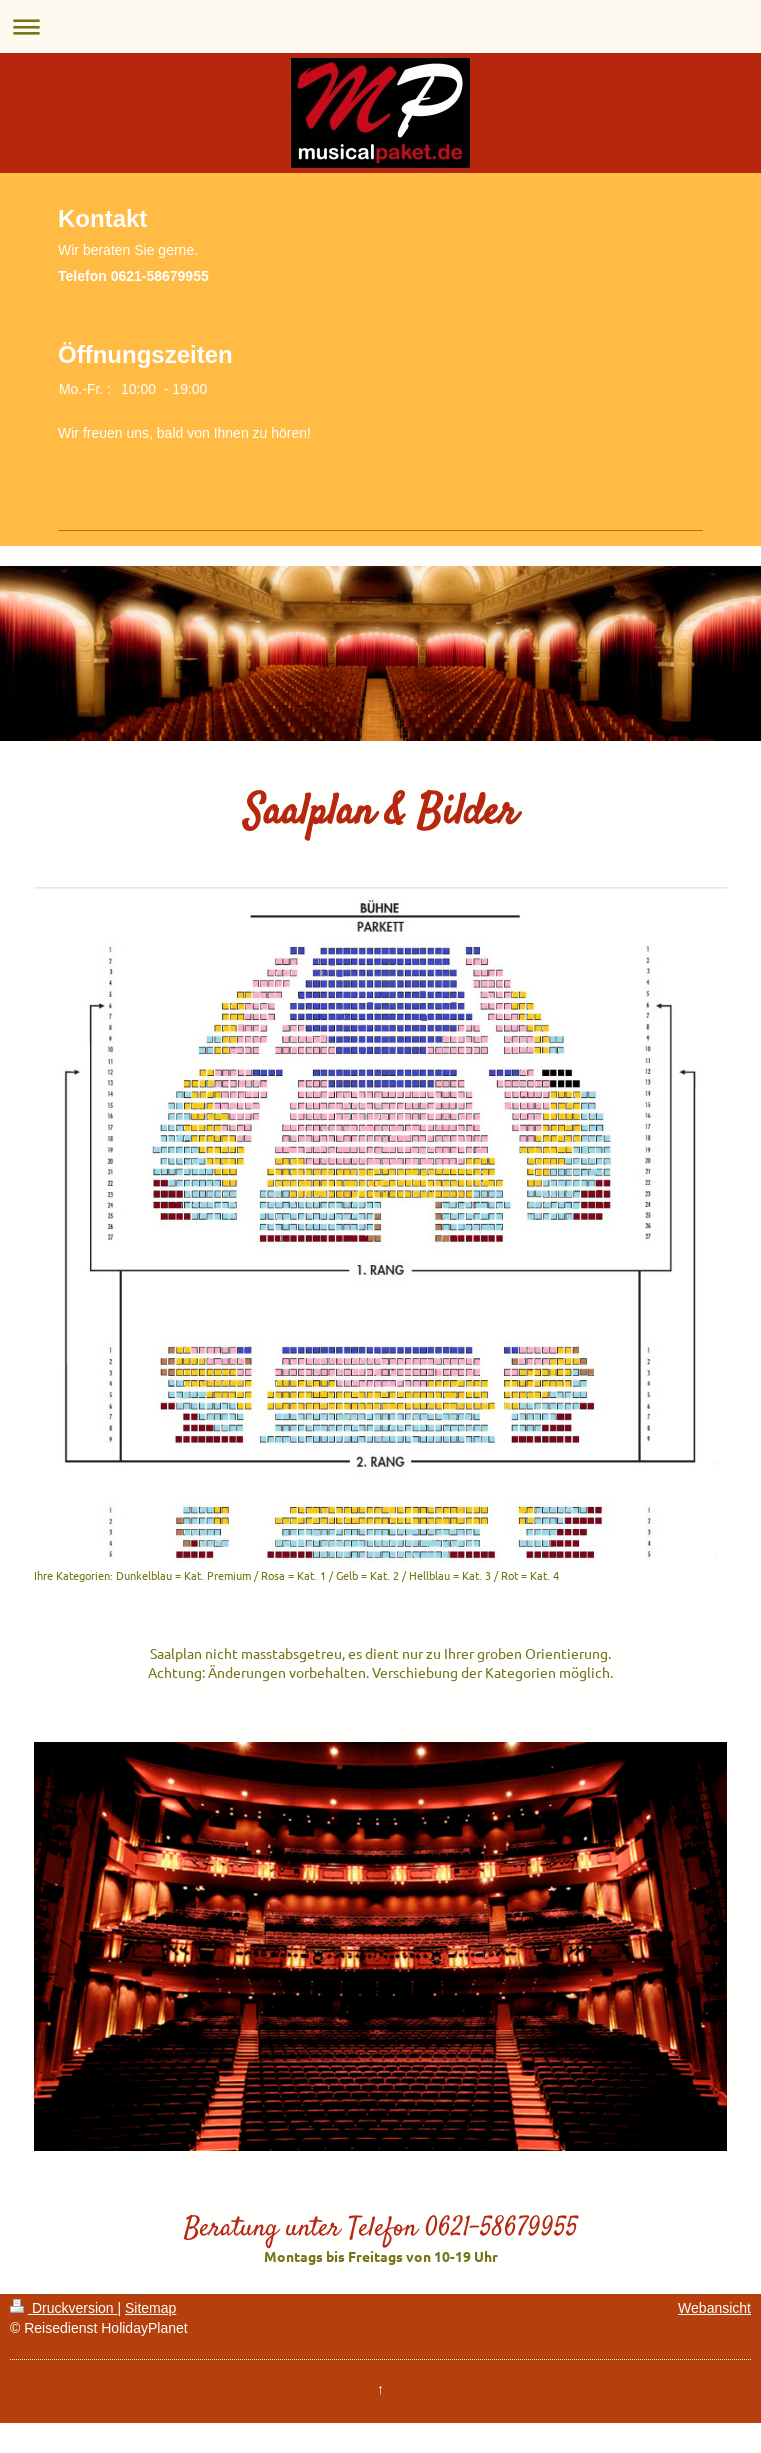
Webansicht (714, 2308)
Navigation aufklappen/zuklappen (380, 26)
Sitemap (150, 2308)
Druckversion (63, 2308)
